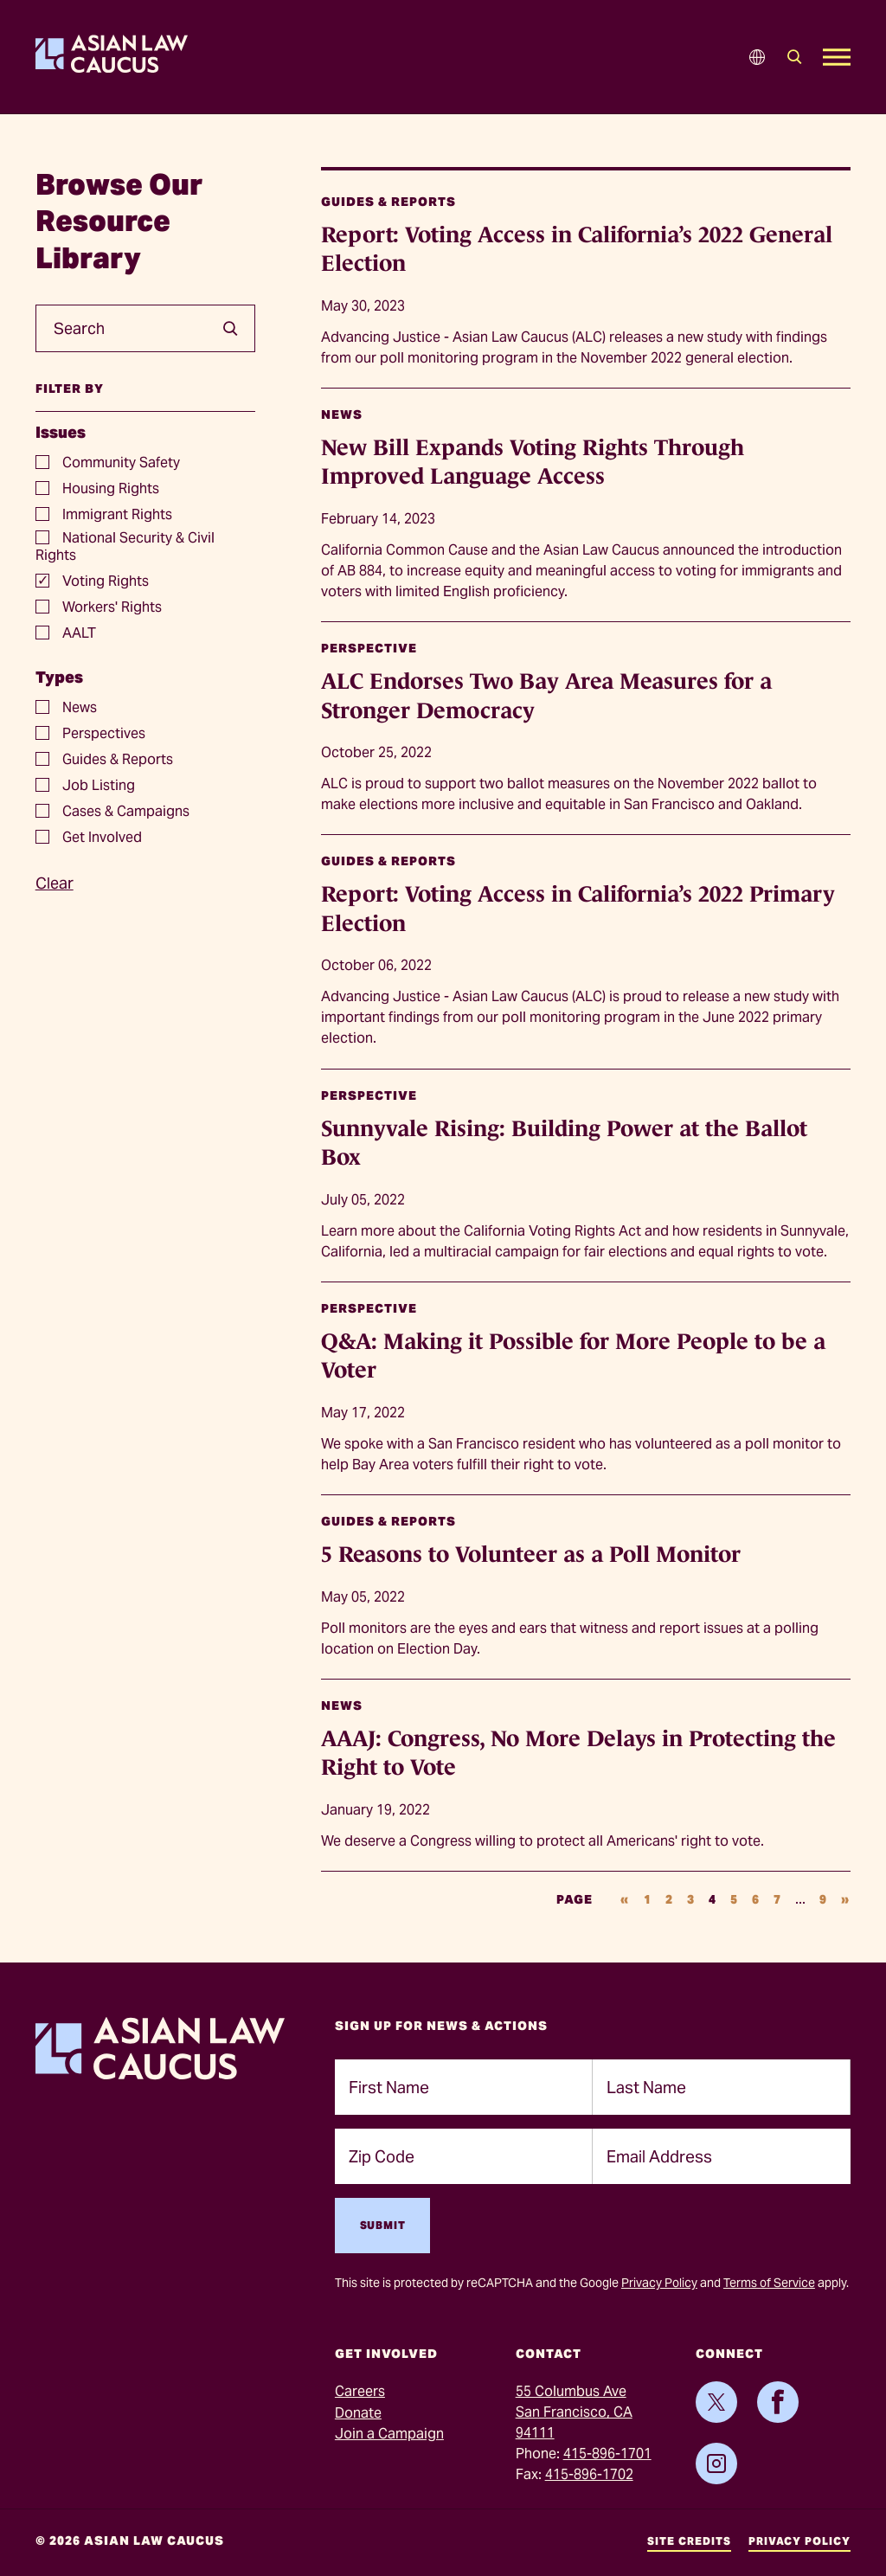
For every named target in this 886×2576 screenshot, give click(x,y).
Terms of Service (769, 2282)
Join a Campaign (389, 2434)
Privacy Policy (659, 2282)
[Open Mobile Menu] (837, 57)
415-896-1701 (607, 2453)
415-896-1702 (589, 2474)
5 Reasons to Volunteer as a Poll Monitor (531, 1554)
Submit (383, 2225)
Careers (360, 2391)
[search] (224, 329)
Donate (358, 2413)
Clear (54, 883)
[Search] (794, 57)
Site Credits (689, 2540)
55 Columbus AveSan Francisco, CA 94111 (574, 2412)
